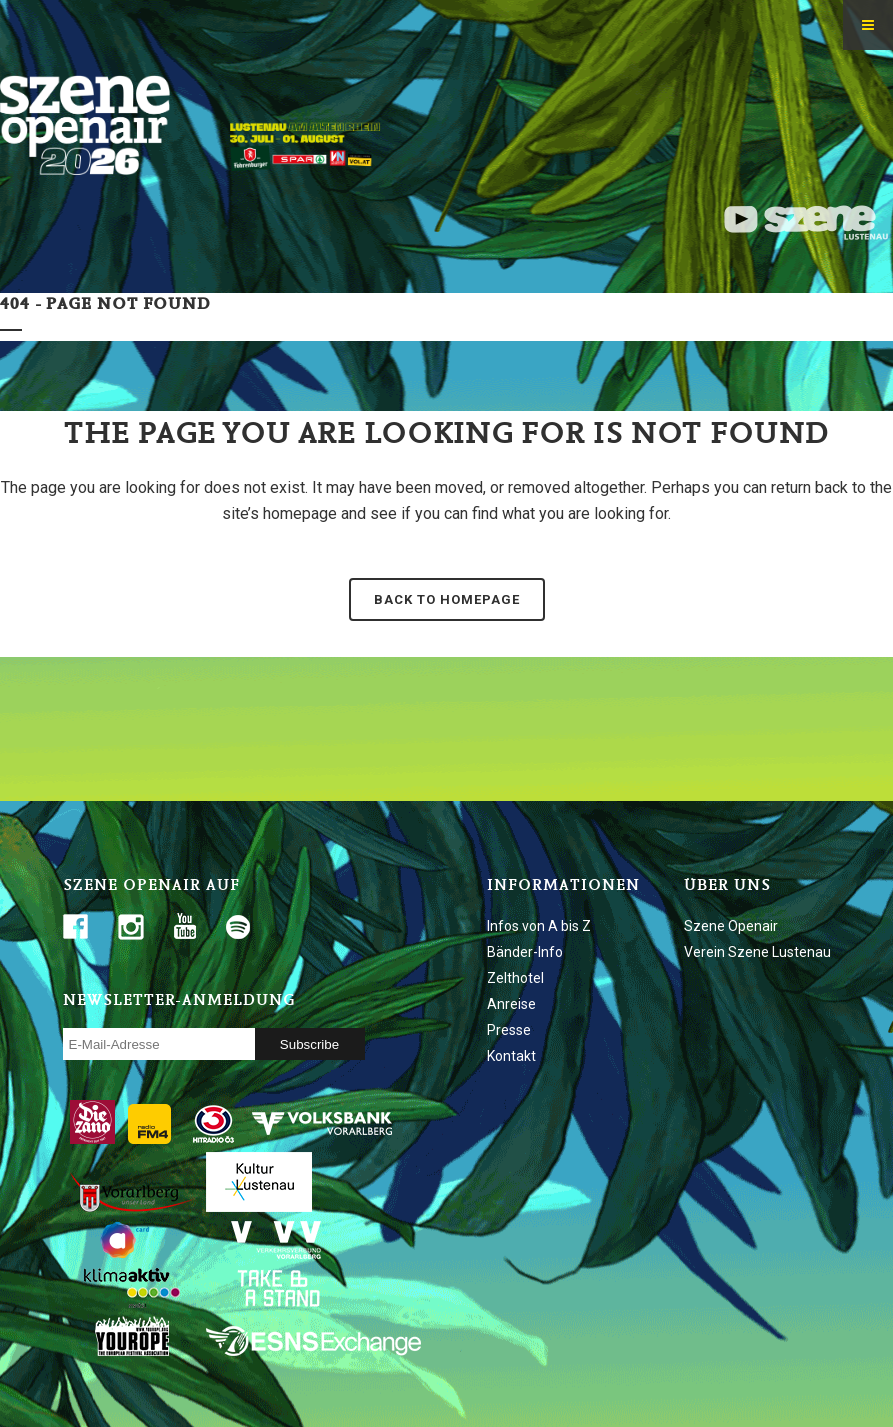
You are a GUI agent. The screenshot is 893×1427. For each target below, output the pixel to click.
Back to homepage (447, 599)
